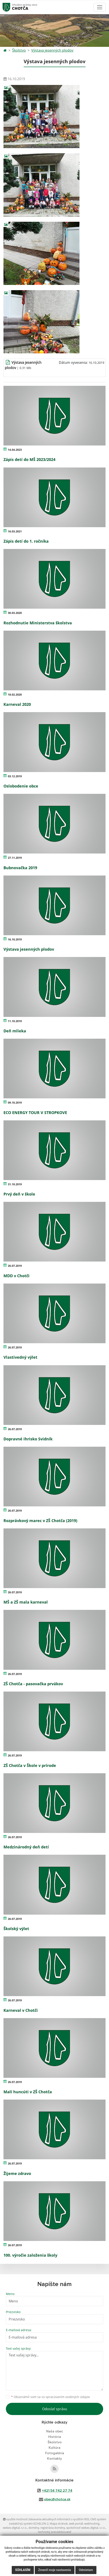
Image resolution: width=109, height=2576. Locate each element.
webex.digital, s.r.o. (15, 2528)
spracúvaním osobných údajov (68, 2397)
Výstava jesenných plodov (52, 50)
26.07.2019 (15, 1266)
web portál (76, 2523)
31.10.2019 (15, 1184)
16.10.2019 (15, 939)
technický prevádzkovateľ (54, 2532)
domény (33, 2528)
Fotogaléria (54, 2453)
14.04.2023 (15, 450)
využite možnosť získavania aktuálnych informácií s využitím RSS (46, 2519)
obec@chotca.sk (57, 2499)
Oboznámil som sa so (50, 2397)
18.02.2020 (15, 694)
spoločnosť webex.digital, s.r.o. (86, 2528)
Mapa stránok (59, 2523)
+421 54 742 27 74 (57, 2490)
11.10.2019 (15, 1021)
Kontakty (54, 2458)
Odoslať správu (54, 2409)
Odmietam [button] (86, 2570)
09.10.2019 (15, 1102)
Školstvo (19, 50)
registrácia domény (52, 2528)
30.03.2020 (15, 613)
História (54, 2437)
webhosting (91, 2523)
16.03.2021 (15, 531)
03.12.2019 (15, 776)
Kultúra (54, 2447)
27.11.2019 (15, 858)
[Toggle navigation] (100, 7)
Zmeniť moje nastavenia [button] (54, 2570)
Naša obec (54, 2431)
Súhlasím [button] (22, 2570)
